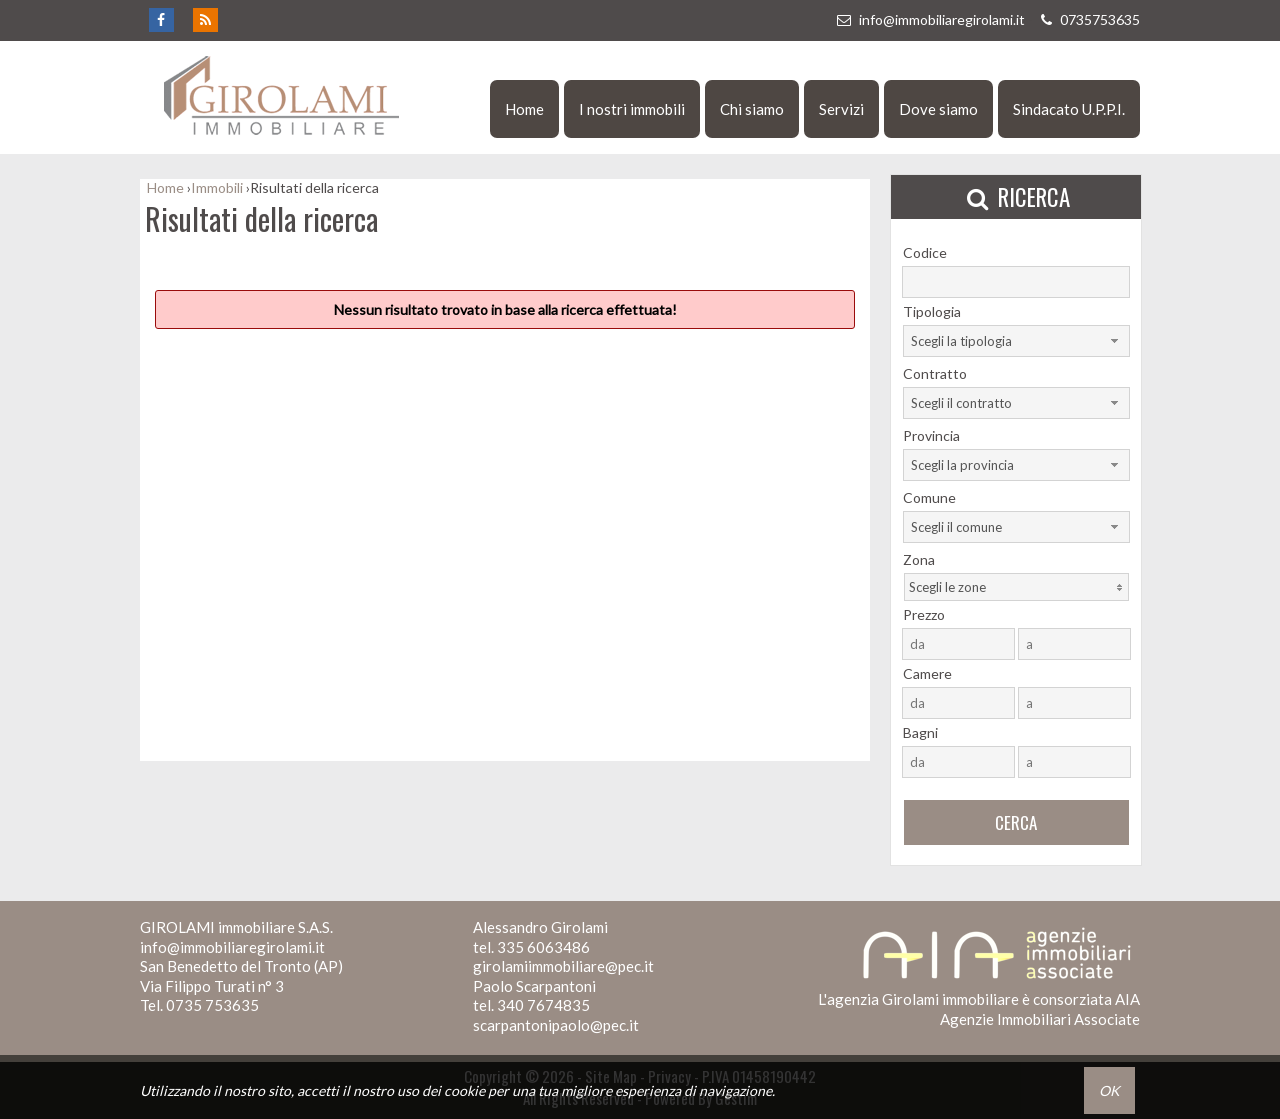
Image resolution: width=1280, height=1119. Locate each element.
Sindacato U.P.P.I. (1069, 109)
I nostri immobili (632, 109)
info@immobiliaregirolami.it (930, 19)
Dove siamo (938, 109)
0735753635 (1088, 19)
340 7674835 (543, 1005)
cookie (464, 1090)
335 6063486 (543, 947)
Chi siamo (752, 109)
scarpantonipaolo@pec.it (556, 1025)
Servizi (841, 109)
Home (524, 109)
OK (1109, 1090)
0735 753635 (212, 1005)
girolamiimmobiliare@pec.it (563, 966)
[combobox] (1016, 341)
